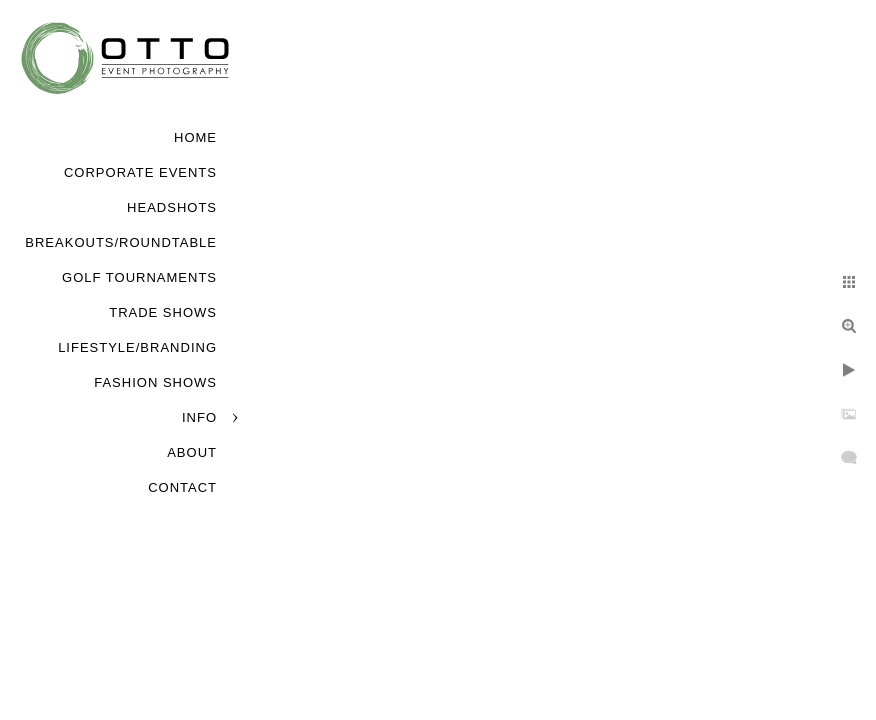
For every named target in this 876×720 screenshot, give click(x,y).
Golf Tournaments (139, 277)
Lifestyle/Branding (137, 347)
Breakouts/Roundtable (121, 242)
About (192, 452)
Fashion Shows (155, 382)
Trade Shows (163, 312)
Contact (182, 487)
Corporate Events (140, 172)
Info (199, 417)
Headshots (172, 207)
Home (195, 137)
